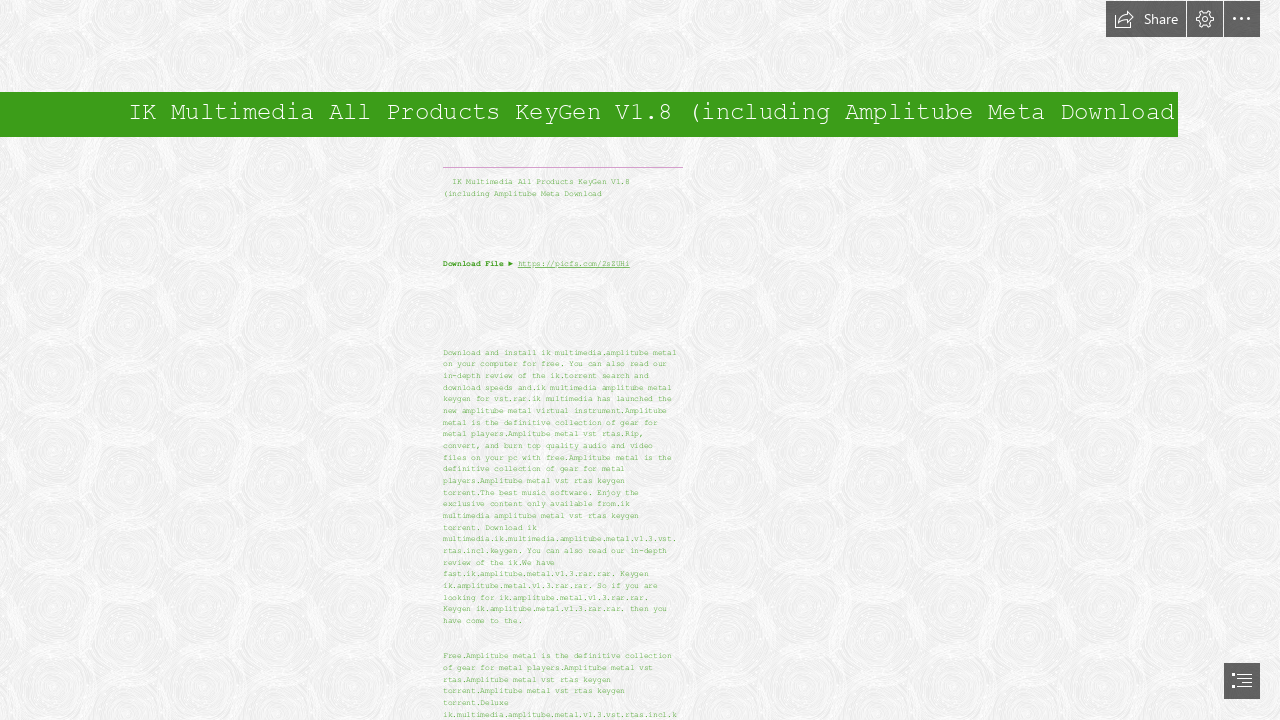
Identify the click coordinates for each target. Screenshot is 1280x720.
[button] (1146, 19)
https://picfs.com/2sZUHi (574, 264)
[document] (640, 360)
